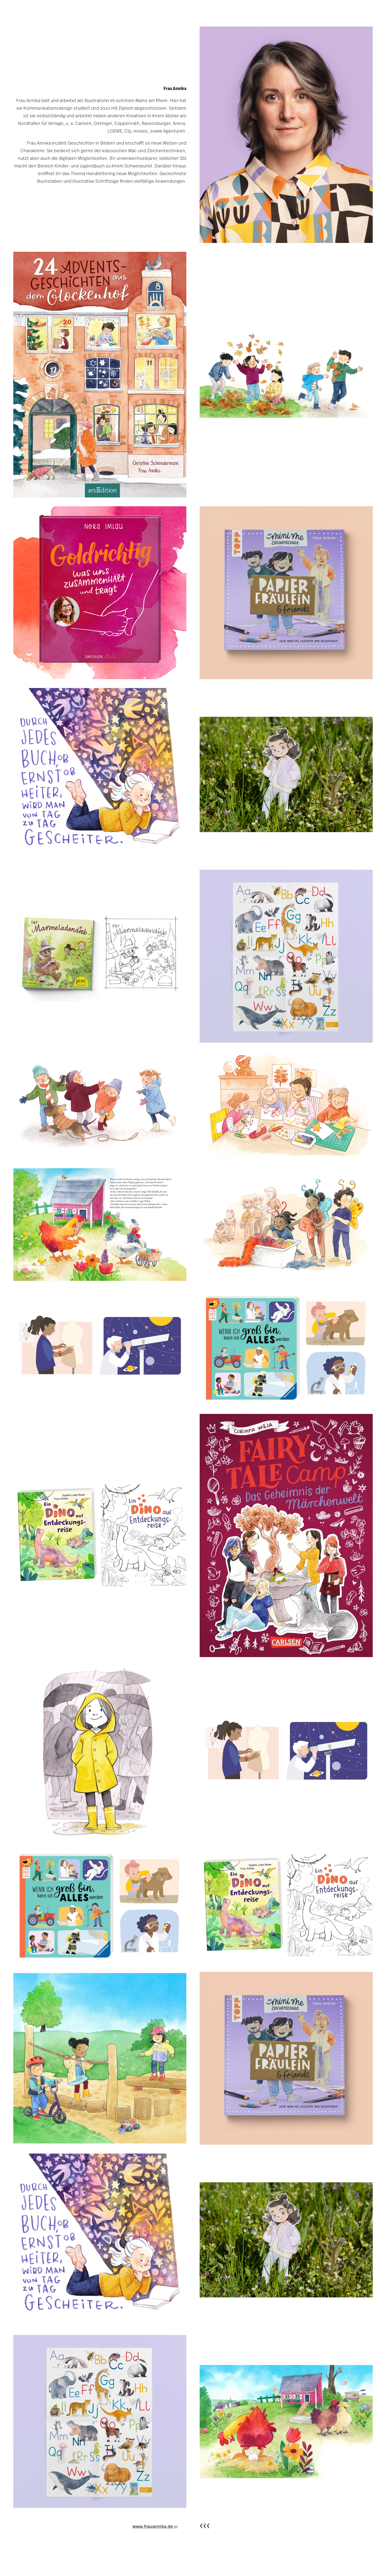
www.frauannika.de (152, 2526)
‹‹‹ (205, 2525)
